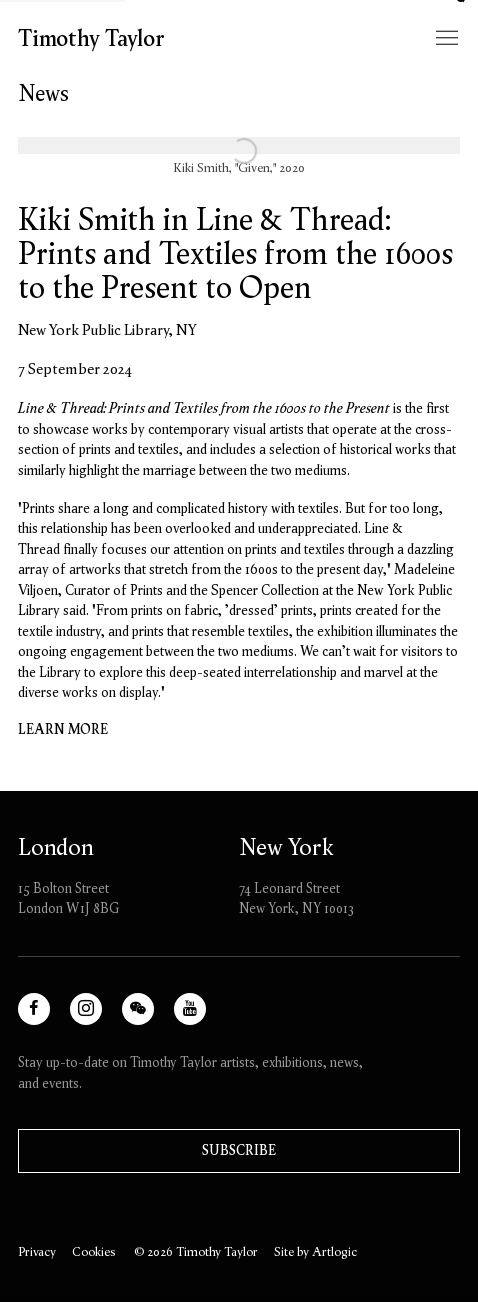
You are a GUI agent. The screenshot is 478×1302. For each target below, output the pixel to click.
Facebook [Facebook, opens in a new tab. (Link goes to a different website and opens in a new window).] (47, 1018)
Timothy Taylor (91, 38)
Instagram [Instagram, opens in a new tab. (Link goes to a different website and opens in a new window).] (99, 1018)
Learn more (63, 729)
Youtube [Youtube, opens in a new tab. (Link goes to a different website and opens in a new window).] (198, 1018)
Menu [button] (445, 39)
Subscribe (239, 1150)
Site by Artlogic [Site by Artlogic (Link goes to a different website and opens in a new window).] (315, 1251)
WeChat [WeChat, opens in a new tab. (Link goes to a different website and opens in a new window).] (145, 1018)
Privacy (37, 1251)
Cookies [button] (93, 1251)
